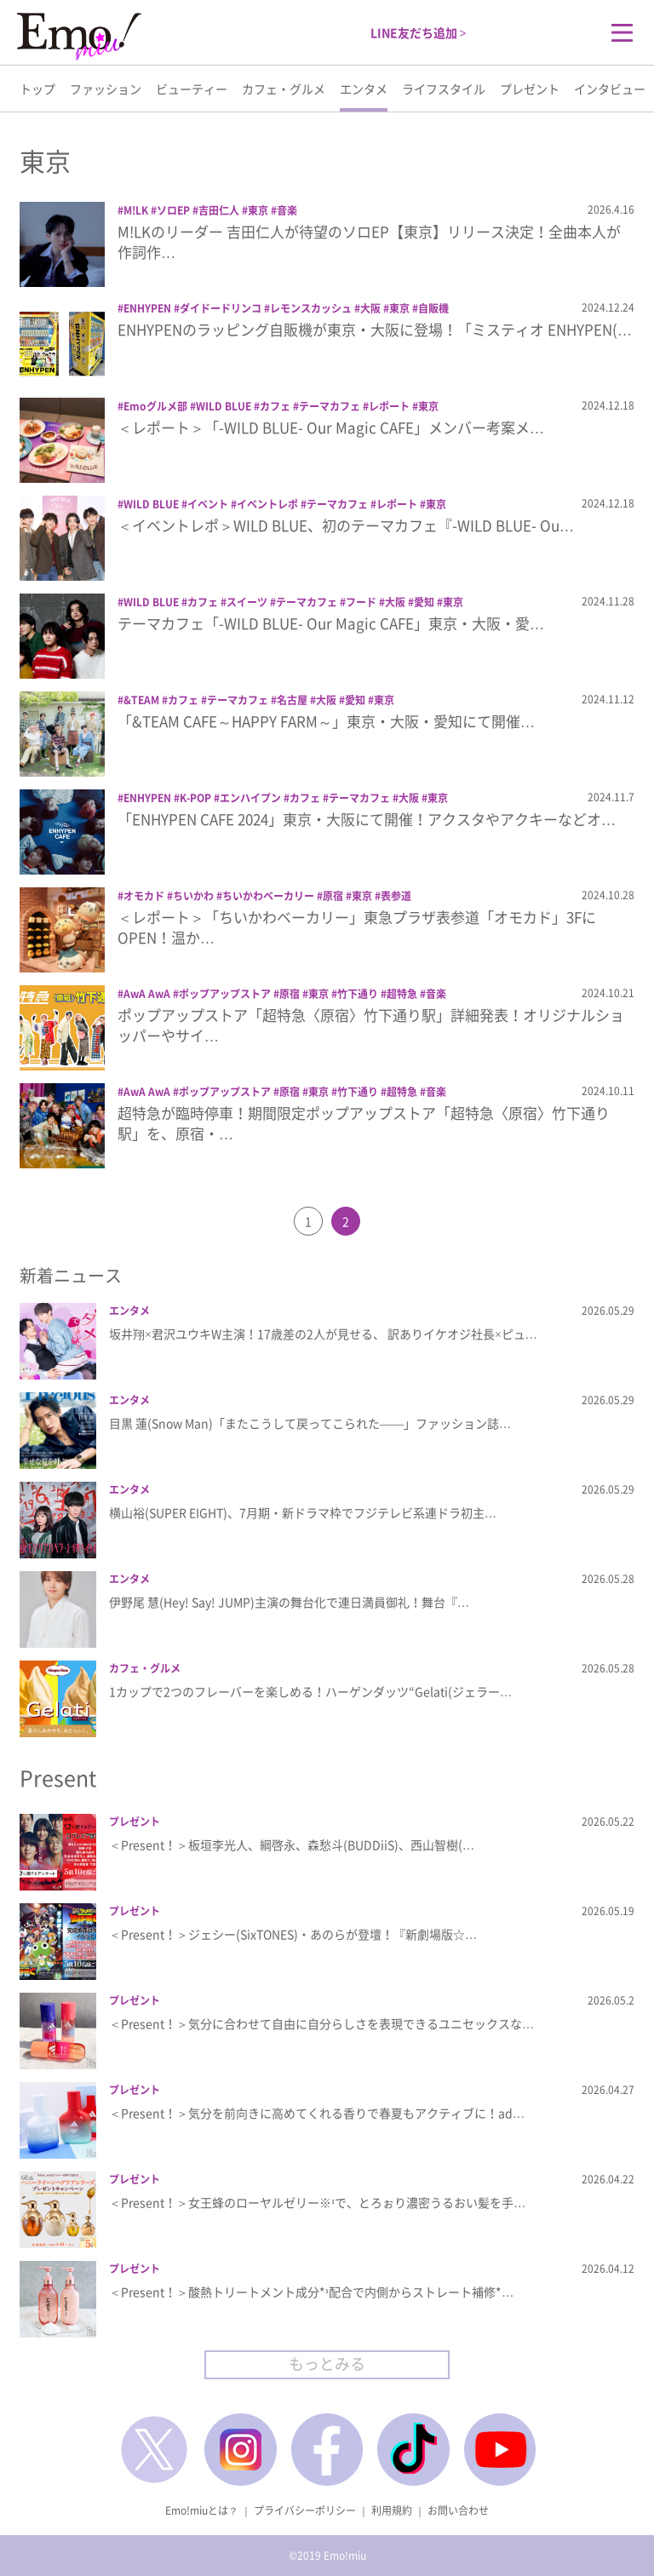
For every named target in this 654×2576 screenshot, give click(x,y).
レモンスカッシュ (311, 308)
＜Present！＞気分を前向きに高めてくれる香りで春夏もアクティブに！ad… (317, 2112)
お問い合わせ (458, 2510)
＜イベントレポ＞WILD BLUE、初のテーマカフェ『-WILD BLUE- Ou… (346, 525)
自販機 (433, 308)
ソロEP (173, 210)
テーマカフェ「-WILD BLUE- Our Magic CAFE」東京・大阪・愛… (331, 623)
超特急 (402, 993)
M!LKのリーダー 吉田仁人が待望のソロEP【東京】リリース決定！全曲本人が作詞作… (369, 241)
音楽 (287, 210)
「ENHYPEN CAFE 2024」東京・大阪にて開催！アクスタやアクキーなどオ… (367, 818)
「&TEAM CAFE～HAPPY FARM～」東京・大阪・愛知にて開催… (326, 720)
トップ (37, 88)
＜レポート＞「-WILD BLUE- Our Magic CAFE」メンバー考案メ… (331, 427)
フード (361, 602)
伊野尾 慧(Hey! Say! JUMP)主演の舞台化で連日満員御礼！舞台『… (289, 1601)
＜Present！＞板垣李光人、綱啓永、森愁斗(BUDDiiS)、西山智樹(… (291, 1844)
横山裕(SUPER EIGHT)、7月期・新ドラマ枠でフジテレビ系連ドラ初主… (302, 1512)
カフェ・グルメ (283, 88)
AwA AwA (146, 993)
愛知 (424, 602)
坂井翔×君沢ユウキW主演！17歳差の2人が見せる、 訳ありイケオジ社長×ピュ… (323, 1333)
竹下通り (357, 993)
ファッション (105, 88)
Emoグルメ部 (155, 406)
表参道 (396, 896)
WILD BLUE (223, 406)
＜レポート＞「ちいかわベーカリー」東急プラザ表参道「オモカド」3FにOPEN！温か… (357, 927)
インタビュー (609, 88)
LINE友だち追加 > (418, 32)
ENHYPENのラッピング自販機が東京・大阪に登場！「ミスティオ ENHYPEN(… (375, 329)
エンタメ (363, 88)
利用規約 (391, 2510)
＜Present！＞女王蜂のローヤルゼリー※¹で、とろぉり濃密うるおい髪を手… (317, 2202)
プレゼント (529, 88)
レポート (389, 406)
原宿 (333, 896)
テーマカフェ (329, 406)
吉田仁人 (218, 210)
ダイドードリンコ (220, 308)
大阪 (370, 308)
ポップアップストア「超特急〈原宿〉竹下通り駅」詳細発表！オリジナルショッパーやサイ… (371, 1025)
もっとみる (327, 2363)
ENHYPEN (147, 308)
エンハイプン (250, 798)
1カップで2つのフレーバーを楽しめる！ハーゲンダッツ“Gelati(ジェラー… (310, 1691)
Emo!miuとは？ (201, 2510)
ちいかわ (193, 896)
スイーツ (247, 602)
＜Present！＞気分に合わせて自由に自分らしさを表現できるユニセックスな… (321, 2023)
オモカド (143, 896)
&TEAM (141, 700)
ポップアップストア (225, 993)
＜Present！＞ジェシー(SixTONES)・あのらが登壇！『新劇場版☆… (293, 1933)
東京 (258, 210)
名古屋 (292, 700)
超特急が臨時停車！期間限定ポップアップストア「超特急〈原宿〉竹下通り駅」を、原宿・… (364, 1123)
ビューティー (191, 88)
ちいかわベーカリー (268, 896)
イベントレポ (267, 504)
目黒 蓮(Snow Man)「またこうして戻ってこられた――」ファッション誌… (310, 1422)
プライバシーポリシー (305, 2510)
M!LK (135, 210)
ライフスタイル (443, 88)
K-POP (195, 798)
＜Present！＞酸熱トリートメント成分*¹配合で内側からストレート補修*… (311, 2291)
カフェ (275, 406)
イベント (207, 504)
